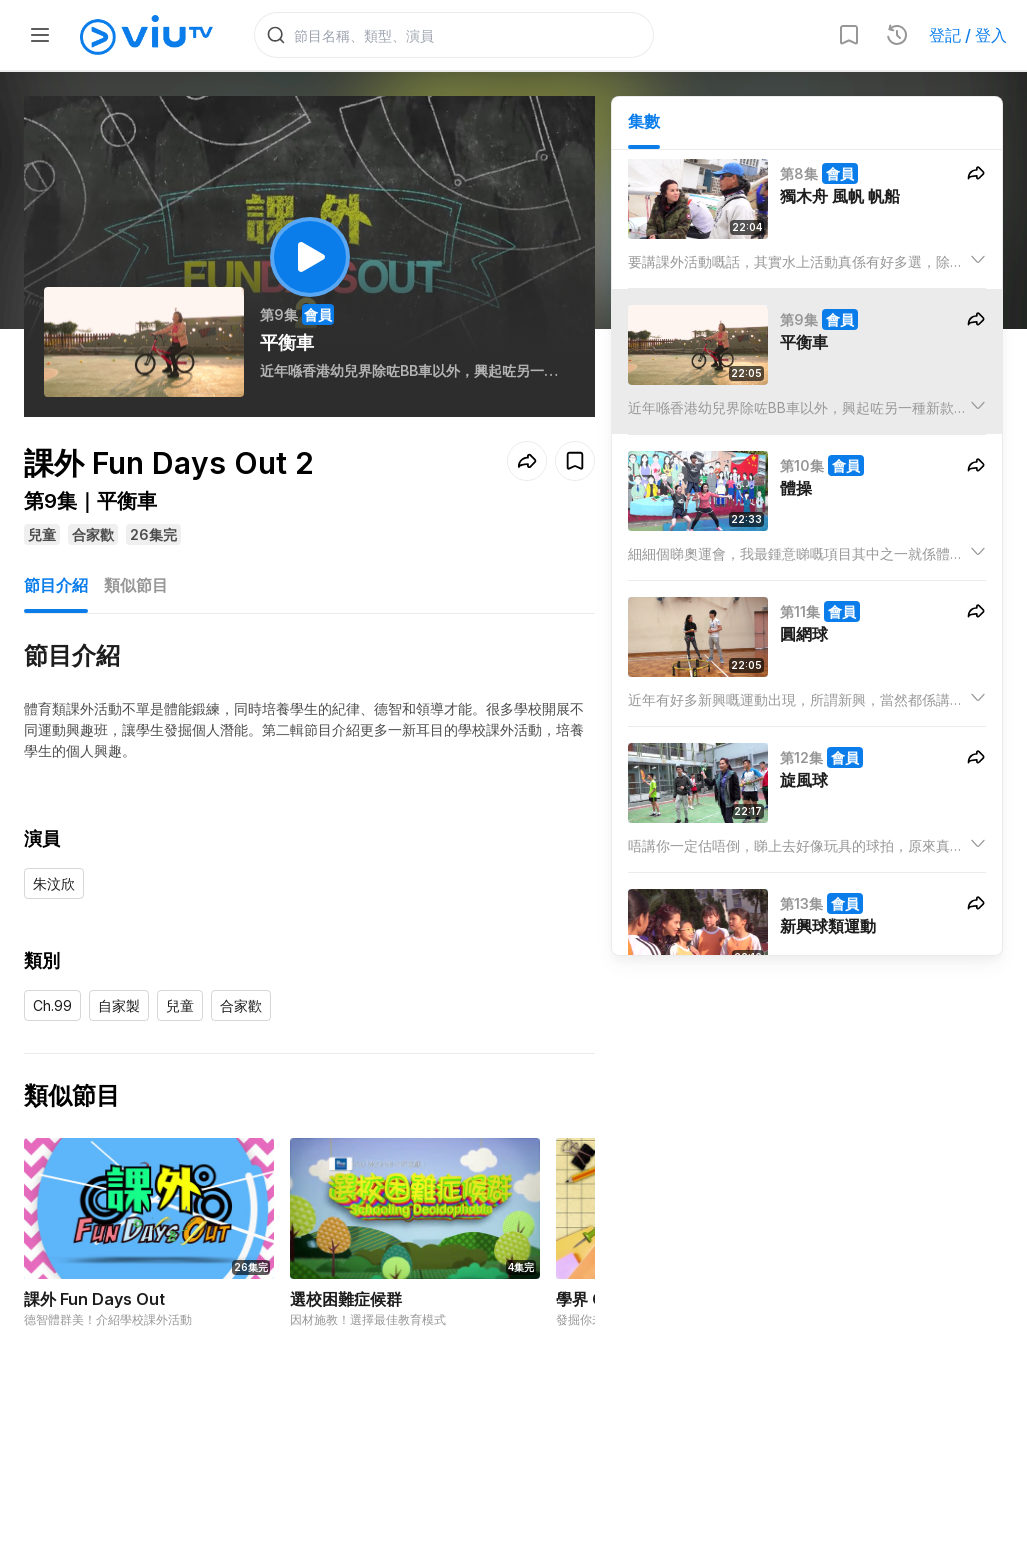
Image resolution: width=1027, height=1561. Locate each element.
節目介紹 (56, 585)
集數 (644, 121)
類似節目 (136, 585)
